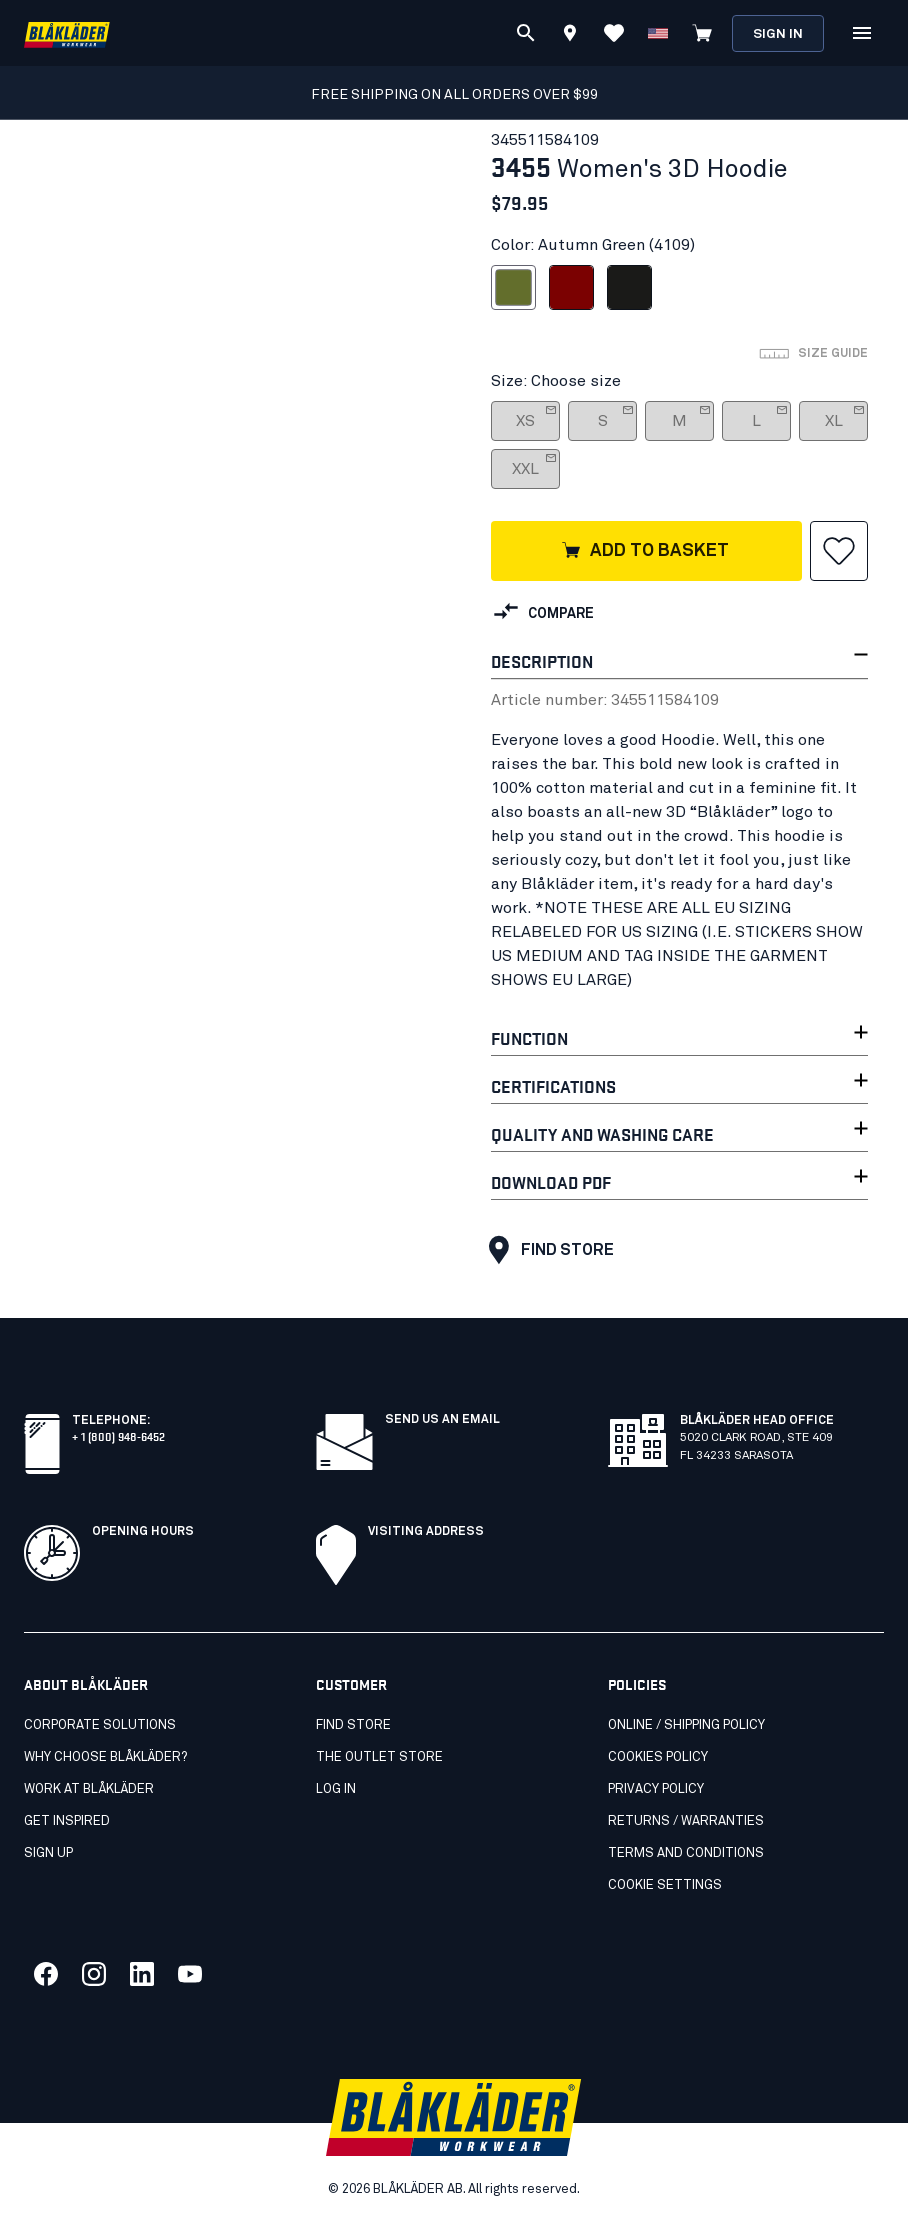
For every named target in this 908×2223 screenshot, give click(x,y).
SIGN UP (48, 1853)
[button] (839, 551)
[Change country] (658, 33)
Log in (336, 1789)
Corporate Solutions (100, 1725)
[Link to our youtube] (190, 1974)
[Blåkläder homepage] (67, 33)
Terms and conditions (686, 1853)
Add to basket (644, 552)
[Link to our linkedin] (142, 1974)
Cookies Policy (658, 1757)
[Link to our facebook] (46, 1974)
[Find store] (570, 36)
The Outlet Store (379, 1757)
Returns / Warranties (686, 1821)
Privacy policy (656, 1789)
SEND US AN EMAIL (442, 1420)
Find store (546, 1250)
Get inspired (67, 1821)
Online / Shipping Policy (686, 1725)
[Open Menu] (862, 33)
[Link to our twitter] (94, 1974)
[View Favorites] (614, 33)
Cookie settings (665, 1885)
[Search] (526, 33)
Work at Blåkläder (89, 1789)
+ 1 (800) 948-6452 (118, 1435)
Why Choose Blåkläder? (105, 1757)
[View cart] (702, 33)
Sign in (778, 34)
